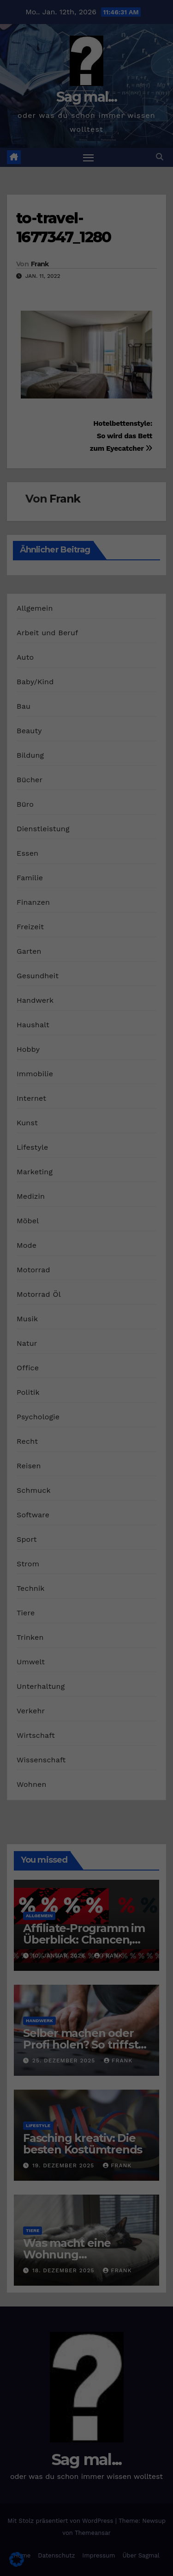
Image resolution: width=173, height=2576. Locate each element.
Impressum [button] (136, 338)
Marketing (123, 209)
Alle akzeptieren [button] (86, 253)
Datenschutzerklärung (109, 170)
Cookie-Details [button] (42, 338)
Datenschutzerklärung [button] (91, 338)
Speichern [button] (87, 281)
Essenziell (44, 209)
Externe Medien (84, 222)
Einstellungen (28, 188)
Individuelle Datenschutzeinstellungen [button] (86, 313)
